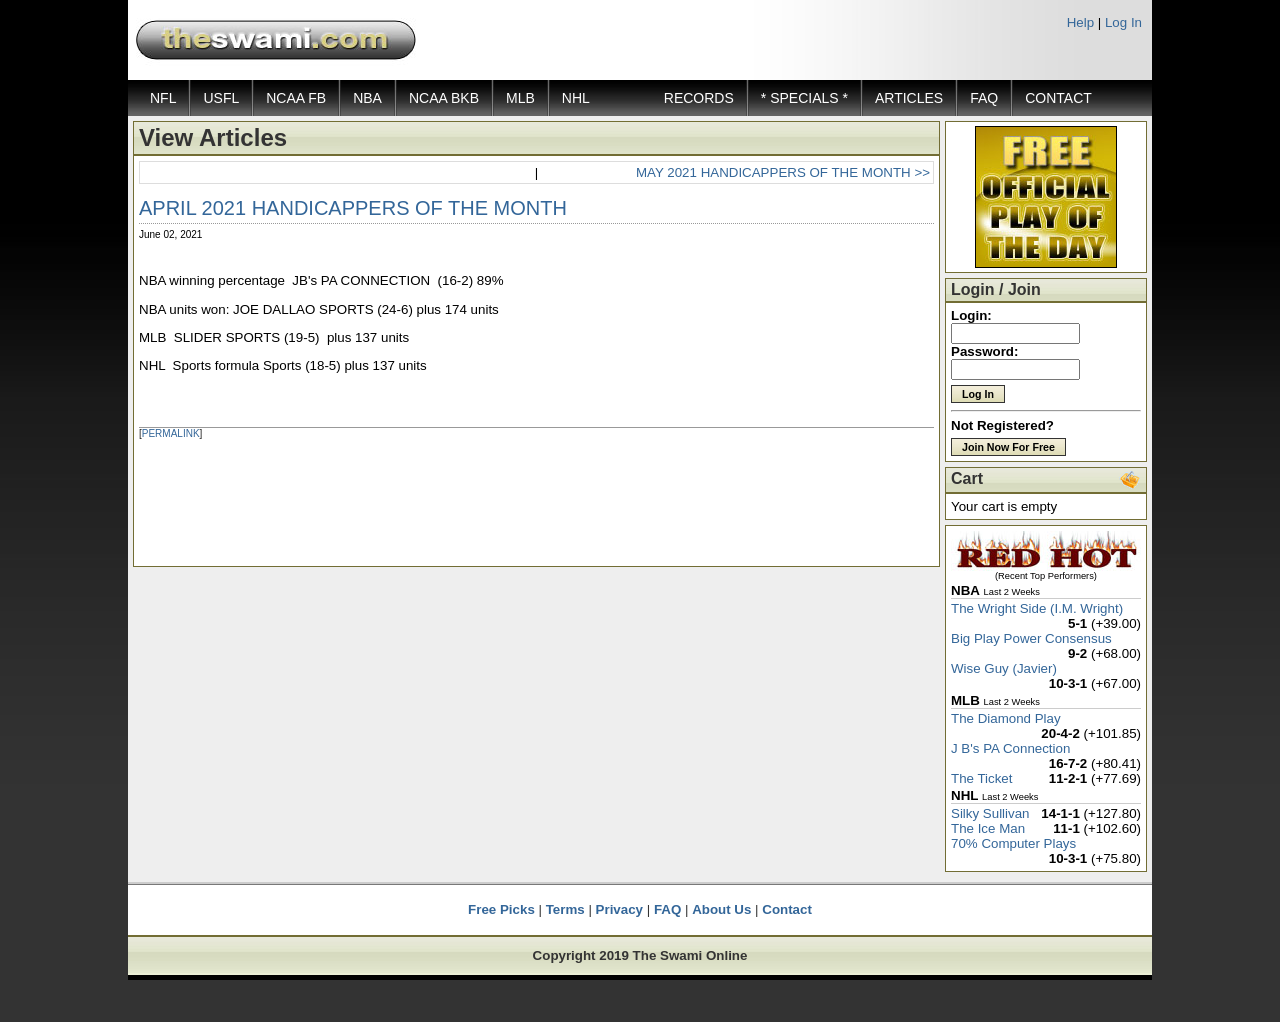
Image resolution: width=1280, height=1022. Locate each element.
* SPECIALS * (804, 98)
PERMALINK (171, 433)
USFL (221, 98)
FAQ (984, 98)
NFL (163, 98)
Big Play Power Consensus (1031, 638)
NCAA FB (296, 98)
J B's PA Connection (1010, 748)
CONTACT (1058, 98)
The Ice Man (988, 828)
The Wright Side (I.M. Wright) (1037, 608)
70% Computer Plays (1013, 843)
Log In (1123, 22)
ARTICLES (909, 98)
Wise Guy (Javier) (1004, 668)
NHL (576, 98)
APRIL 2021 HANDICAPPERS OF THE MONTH (353, 208)
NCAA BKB (444, 98)
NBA (367, 98)
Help (1080, 22)
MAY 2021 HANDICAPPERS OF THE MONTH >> (783, 172)
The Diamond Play (1006, 718)
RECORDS (699, 98)
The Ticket (981, 778)
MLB (520, 98)
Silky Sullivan (990, 813)
